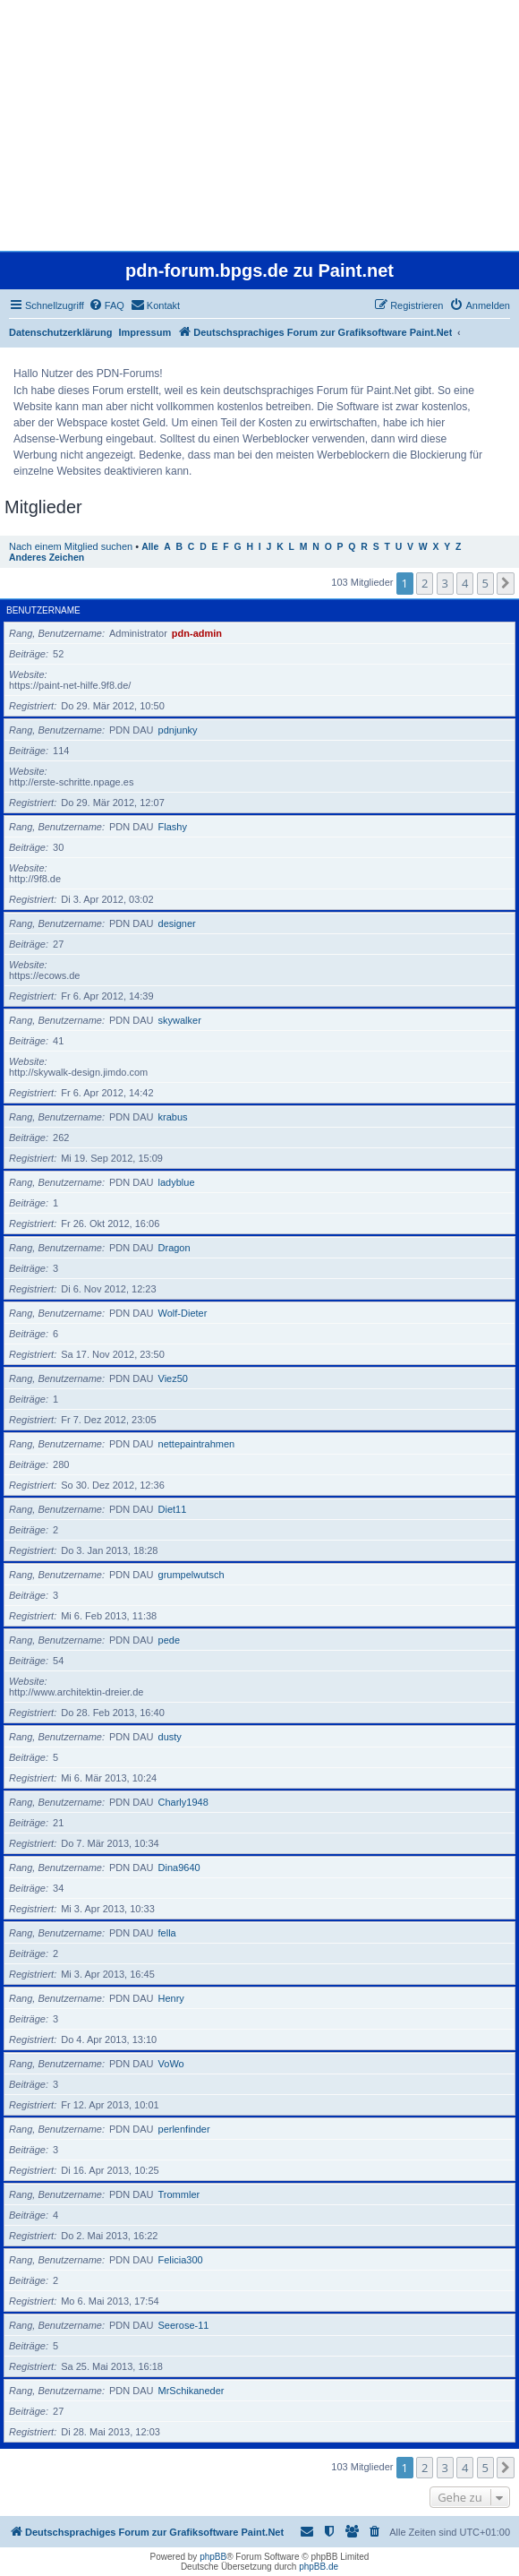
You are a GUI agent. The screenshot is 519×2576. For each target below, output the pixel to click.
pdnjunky (178, 730)
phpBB (213, 2557)
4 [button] (465, 583)
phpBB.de (318, 2567)
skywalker (179, 1020)
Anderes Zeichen (46, 557)
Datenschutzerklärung (61, 332)
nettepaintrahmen (196, 1443)
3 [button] (445, 583)
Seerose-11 (183, 2325)
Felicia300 (180, 2259)
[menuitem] (106, 305)
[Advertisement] (257, 125)
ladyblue (176, 1182)
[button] (506, 583)
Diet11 (172, 1509)
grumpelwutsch (191, 1574)
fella (167, 1933)
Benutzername (43, 610)
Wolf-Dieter (183, 1313)
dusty (170, 1736)
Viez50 (173, 1378)
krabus (173, 1117)
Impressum (145, 332)
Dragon (174, 1247)
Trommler (179, 2194)
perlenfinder (184, 2129)
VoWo (171, 2063)
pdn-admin (197, 633)
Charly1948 (183, 1802)
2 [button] (424, 583)
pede (169, 1640)
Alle (149, 547)
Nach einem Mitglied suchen (70, 546)
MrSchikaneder (191, 2390)
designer (177, 923)
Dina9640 (179, 1867)
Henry (171, 1998)
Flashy (172, 826)
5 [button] (485, 583)
